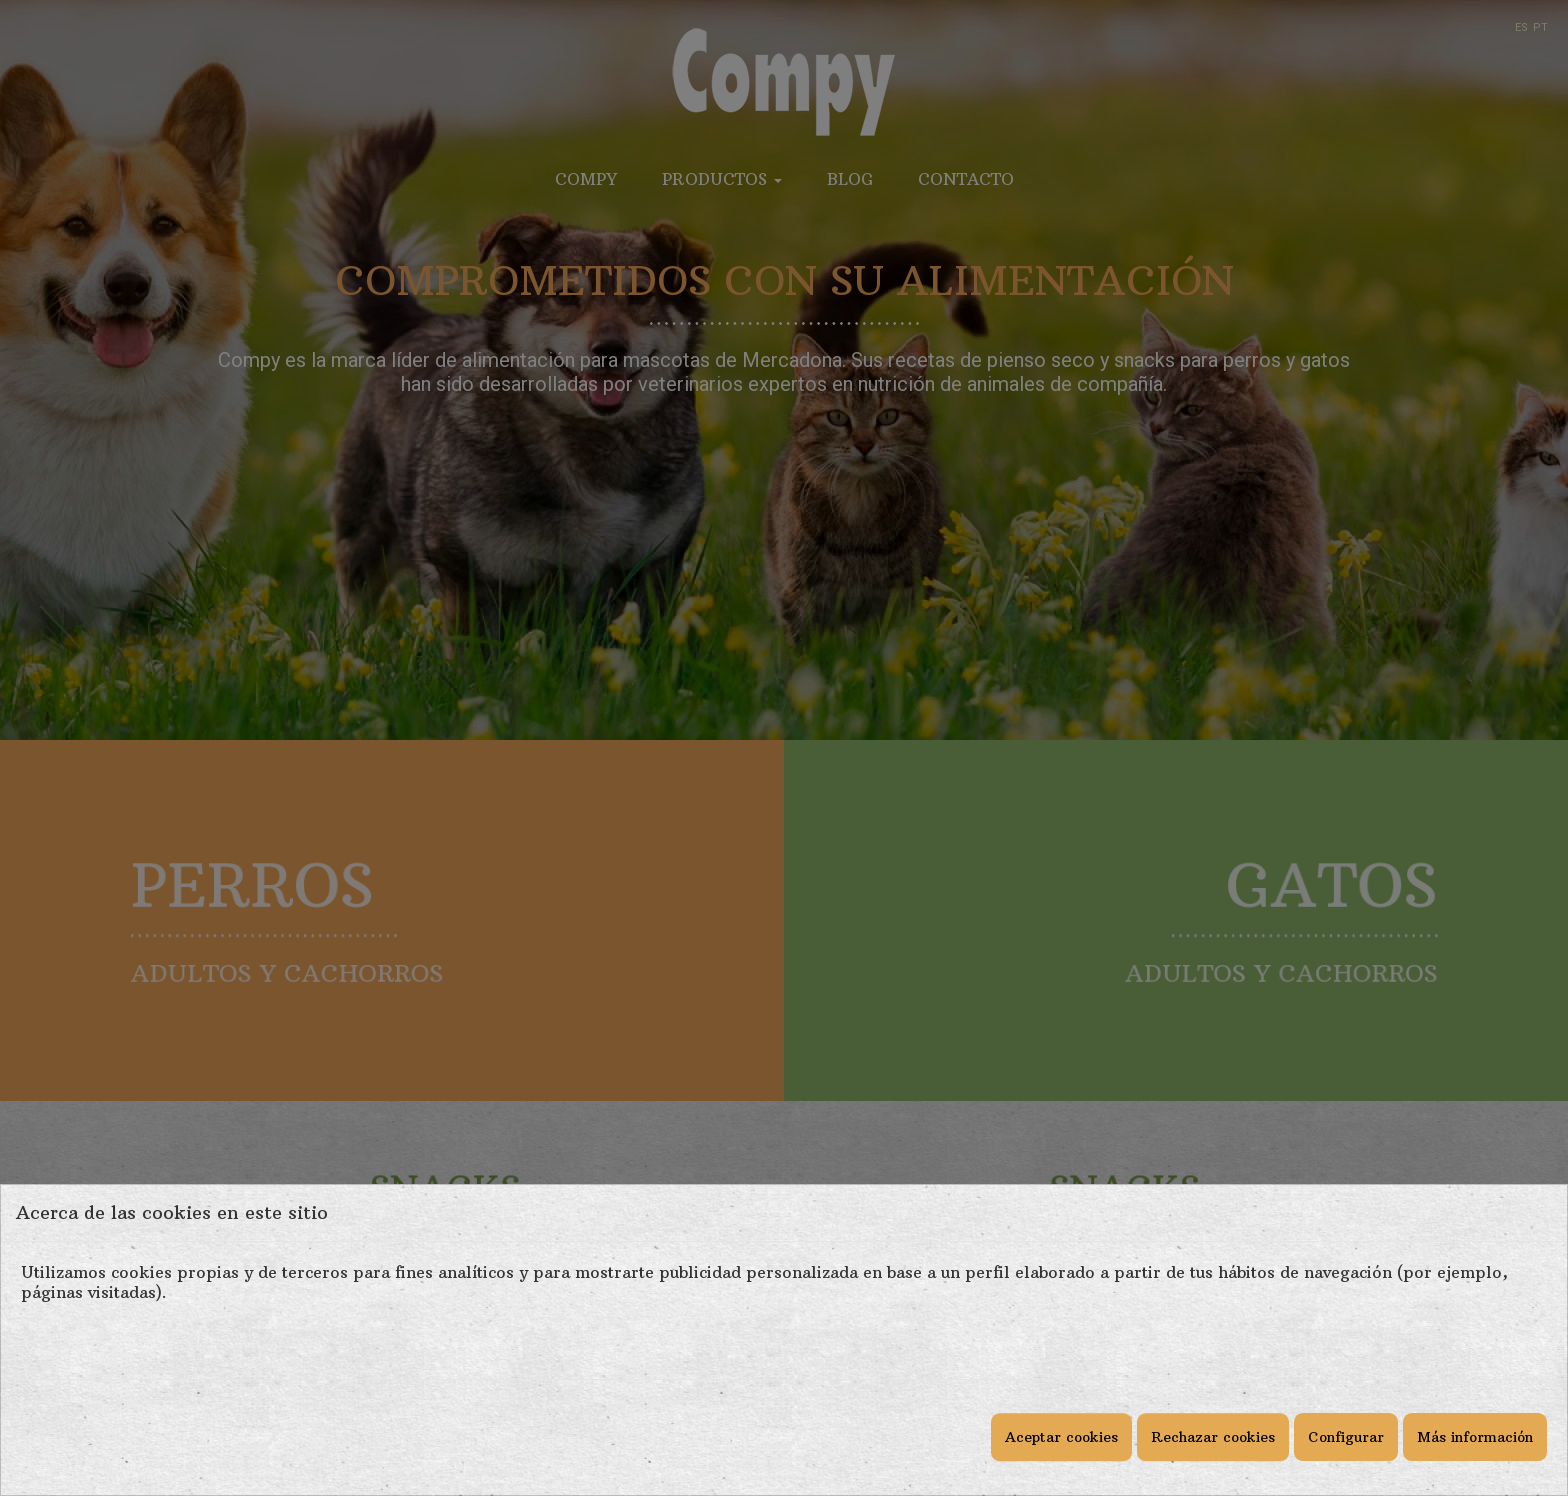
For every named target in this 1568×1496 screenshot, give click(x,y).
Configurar (1346, 1437)
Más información (1475, 1437)
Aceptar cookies (1061, 1437)
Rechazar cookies (1213, 1437)
